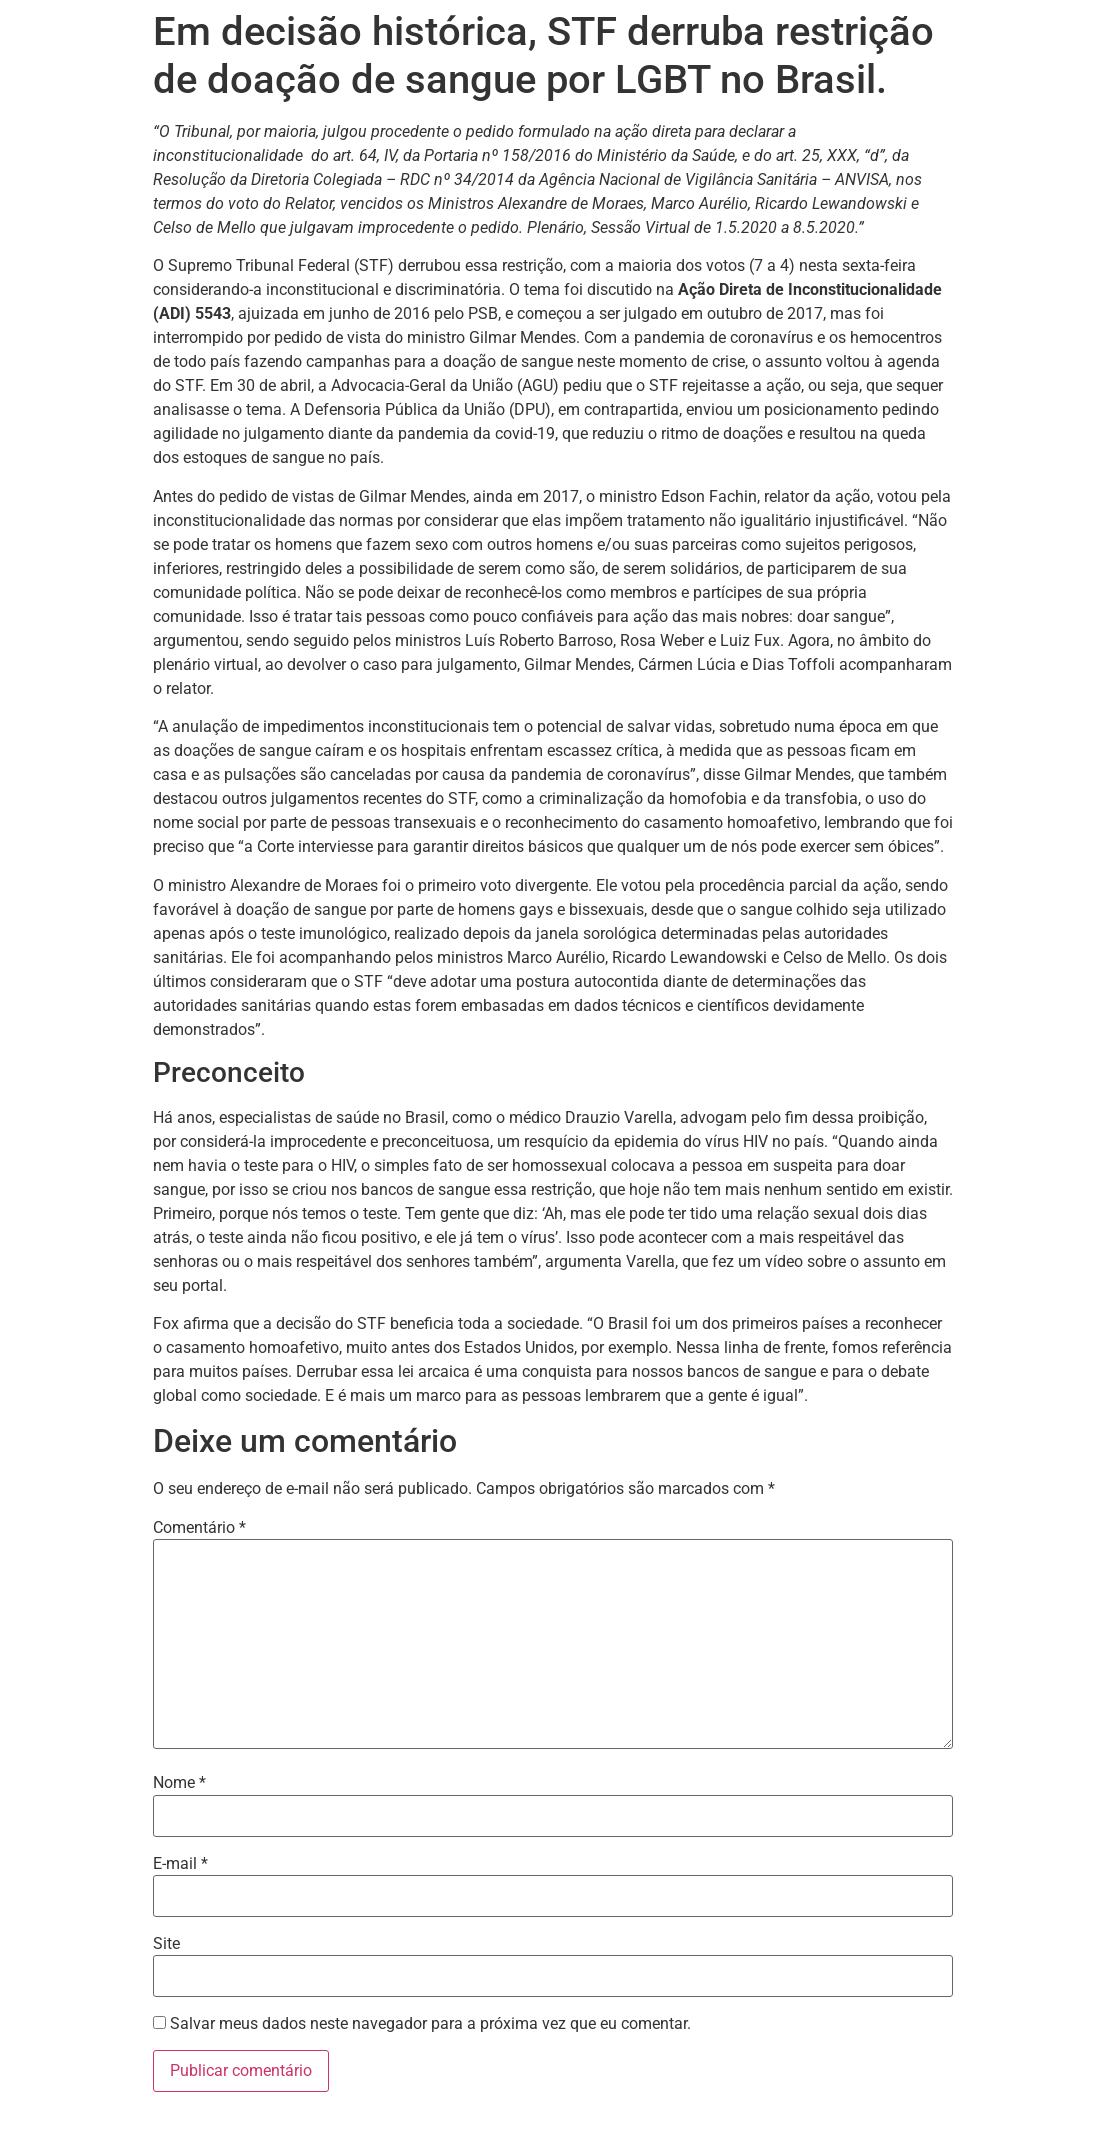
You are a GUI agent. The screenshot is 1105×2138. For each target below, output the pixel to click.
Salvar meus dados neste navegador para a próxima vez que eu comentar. (430, 2024)
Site (166, 1944)
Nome (179, 1783)
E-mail (180, 1864)
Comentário (199, 1528)
